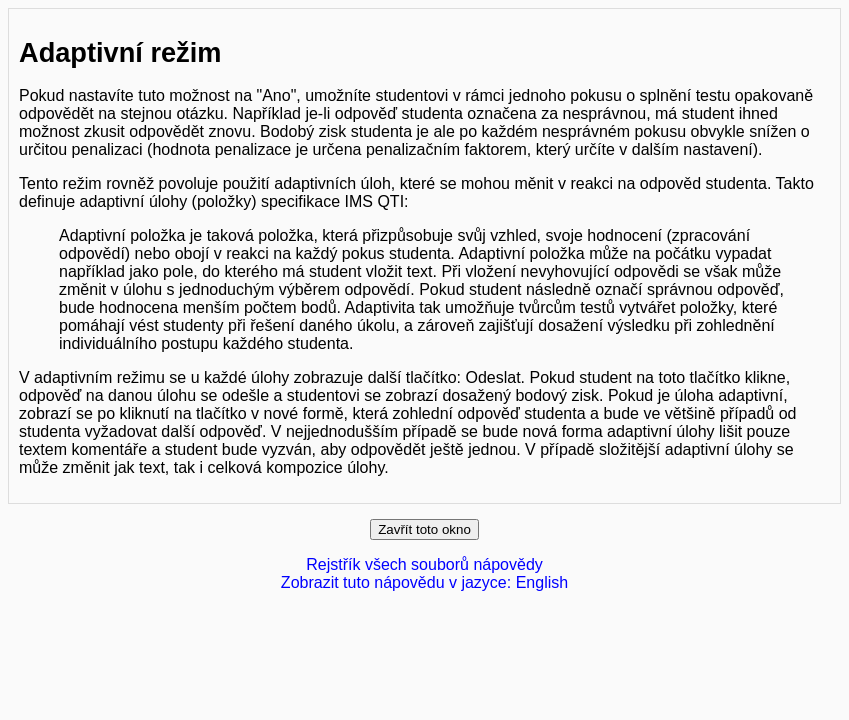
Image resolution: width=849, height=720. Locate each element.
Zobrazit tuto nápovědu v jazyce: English (424, 582)
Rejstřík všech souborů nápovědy (424, 564)
